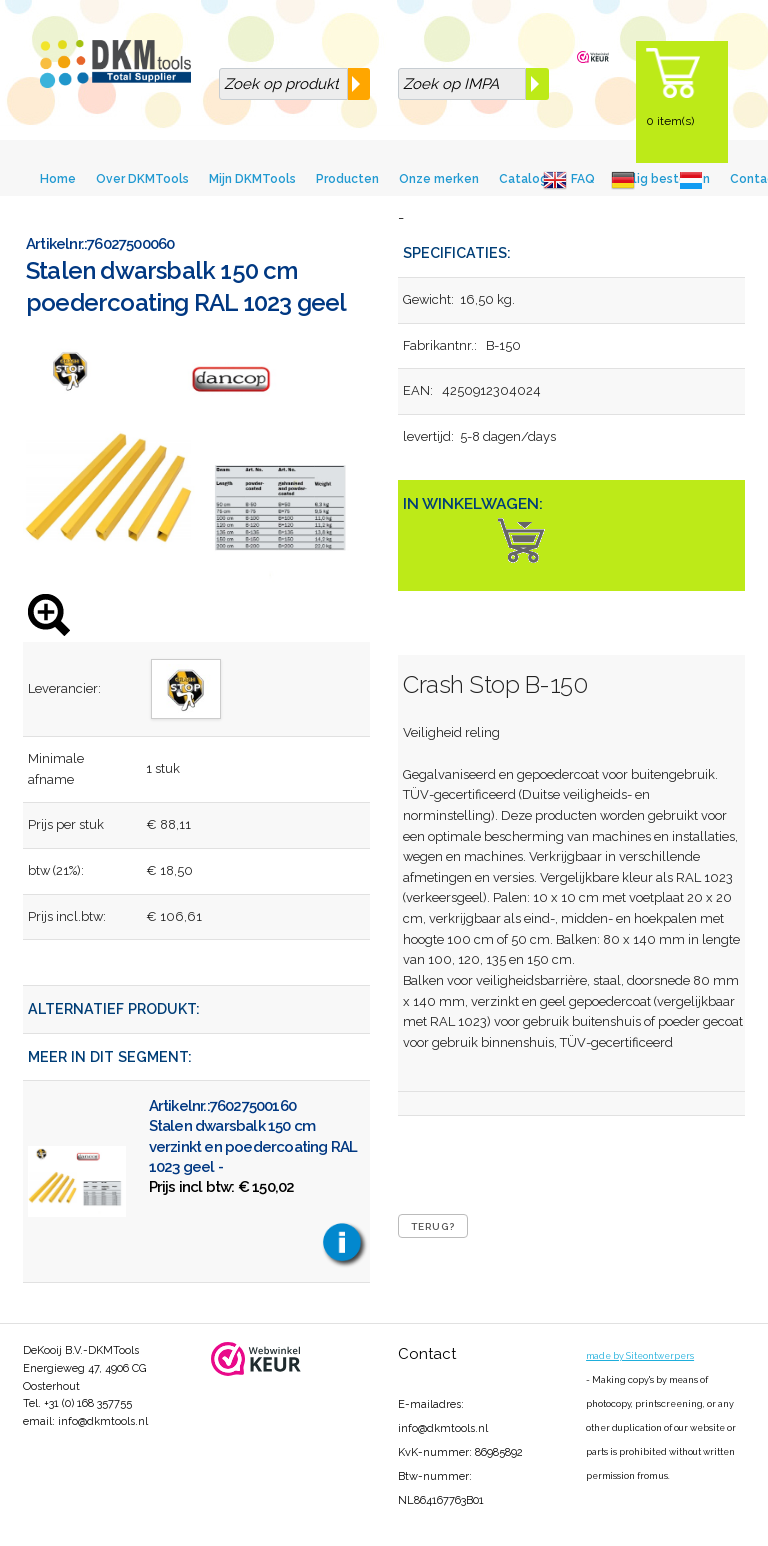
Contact (427, 1354)
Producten (347, 179)
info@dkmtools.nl (103, 1421)
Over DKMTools (142, 179)
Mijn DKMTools (252, 179)
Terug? (433, 1226)
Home (58, 179)
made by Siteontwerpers (640, 1356)
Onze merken (439, 179)
